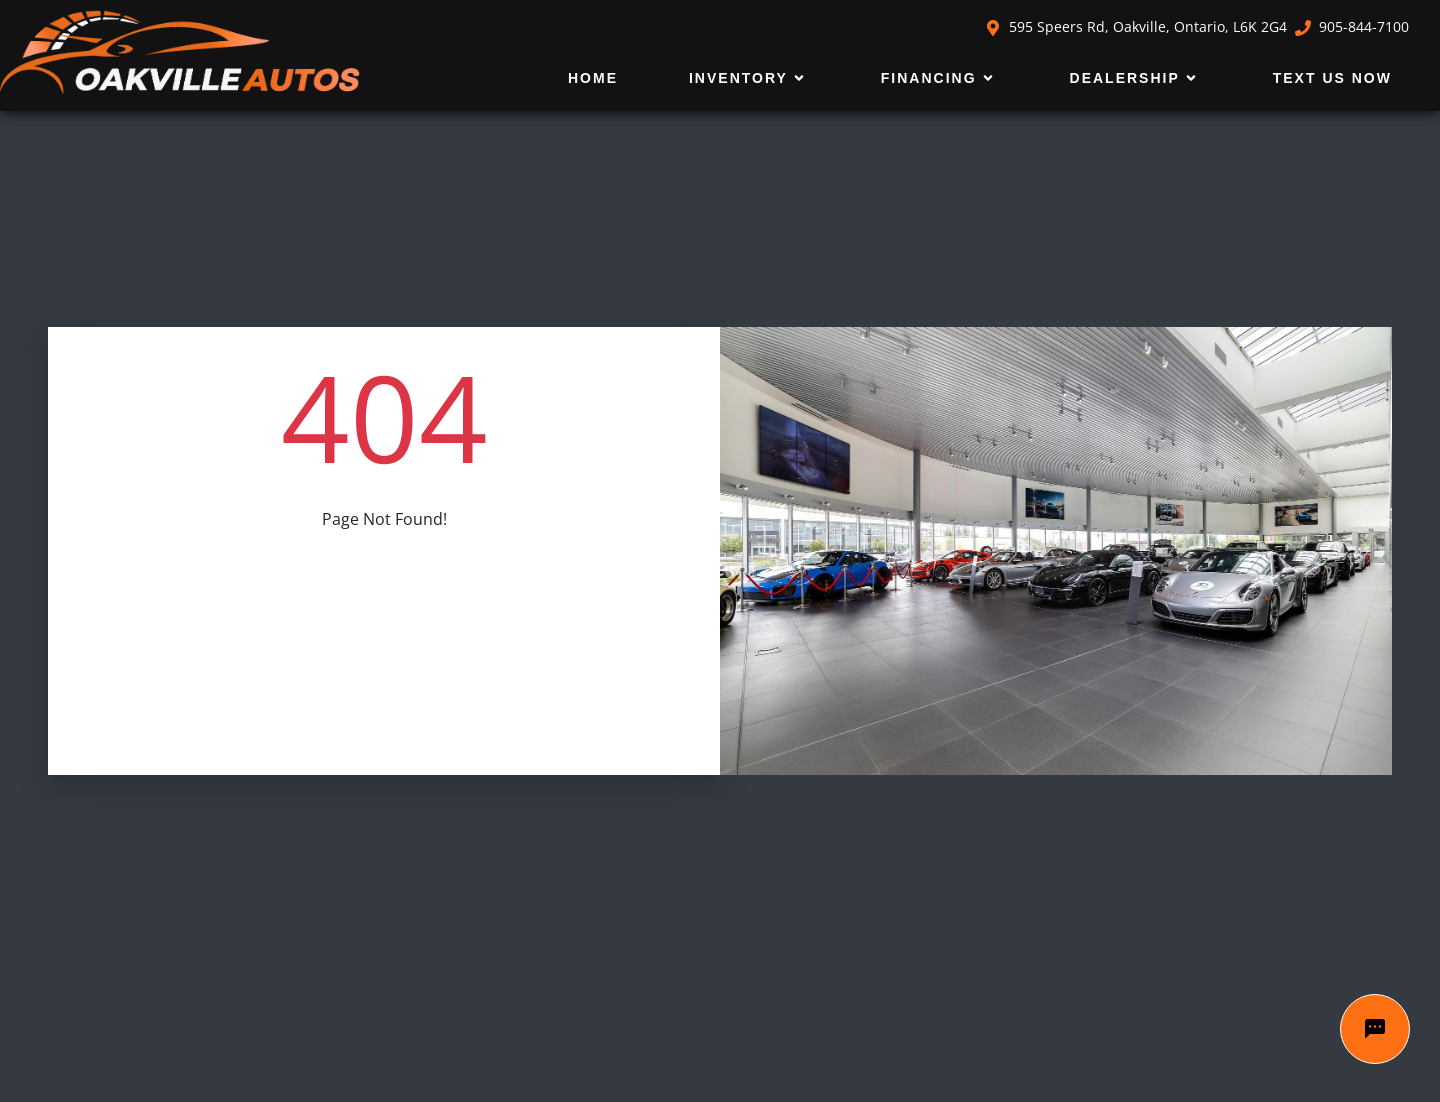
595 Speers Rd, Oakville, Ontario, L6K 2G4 (1136, 26)
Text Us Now (1332, 78)
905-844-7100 (1352, 26)
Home (593, 78)
